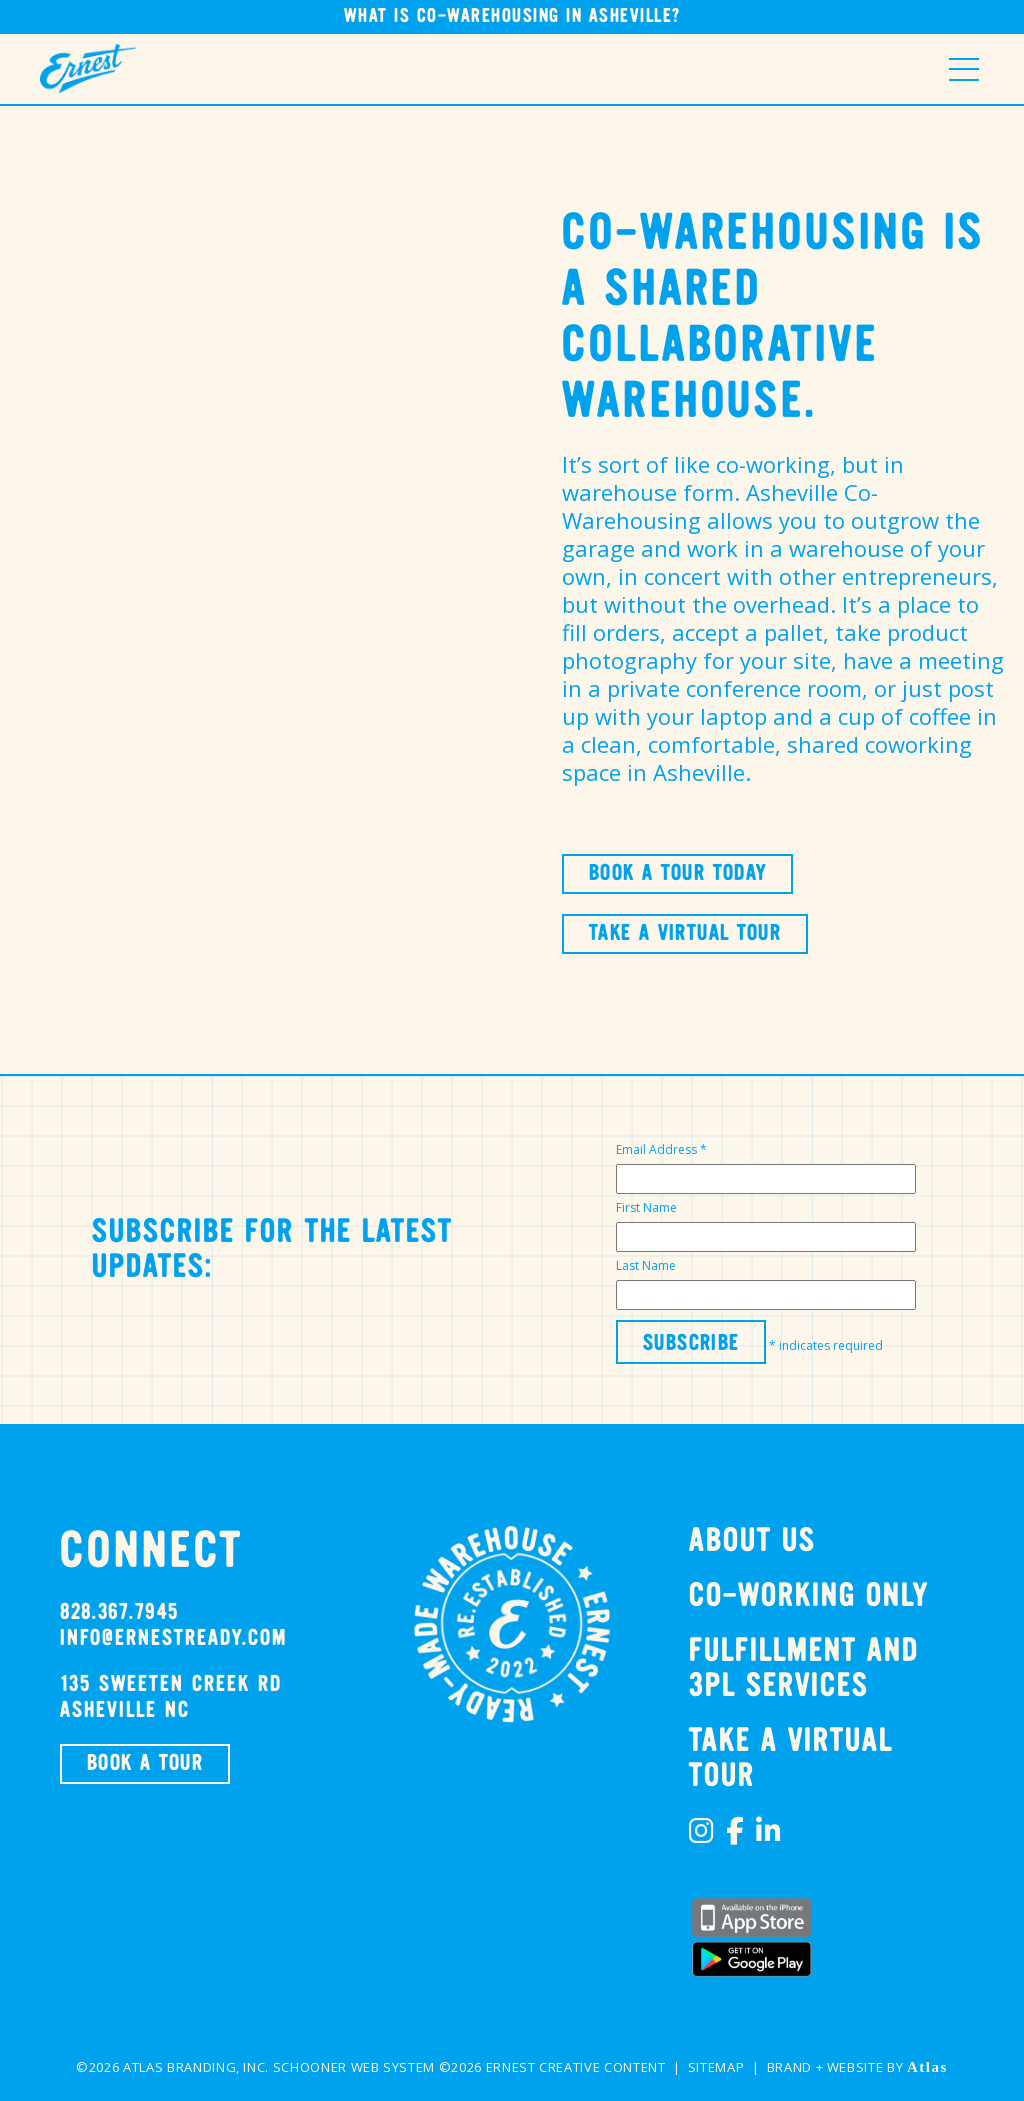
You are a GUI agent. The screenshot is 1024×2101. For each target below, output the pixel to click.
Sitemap (716, 2067)
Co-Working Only (809, 1596)
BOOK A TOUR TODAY (677, 874)
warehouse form (648, 492)
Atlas (927, 2067)
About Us (752, 1541)
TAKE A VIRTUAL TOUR (685, 934)
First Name (646, 1207)
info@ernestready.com (173, 1639)
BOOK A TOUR (145, 1764)
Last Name (646, 1265)
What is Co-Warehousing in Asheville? (512, 16)
